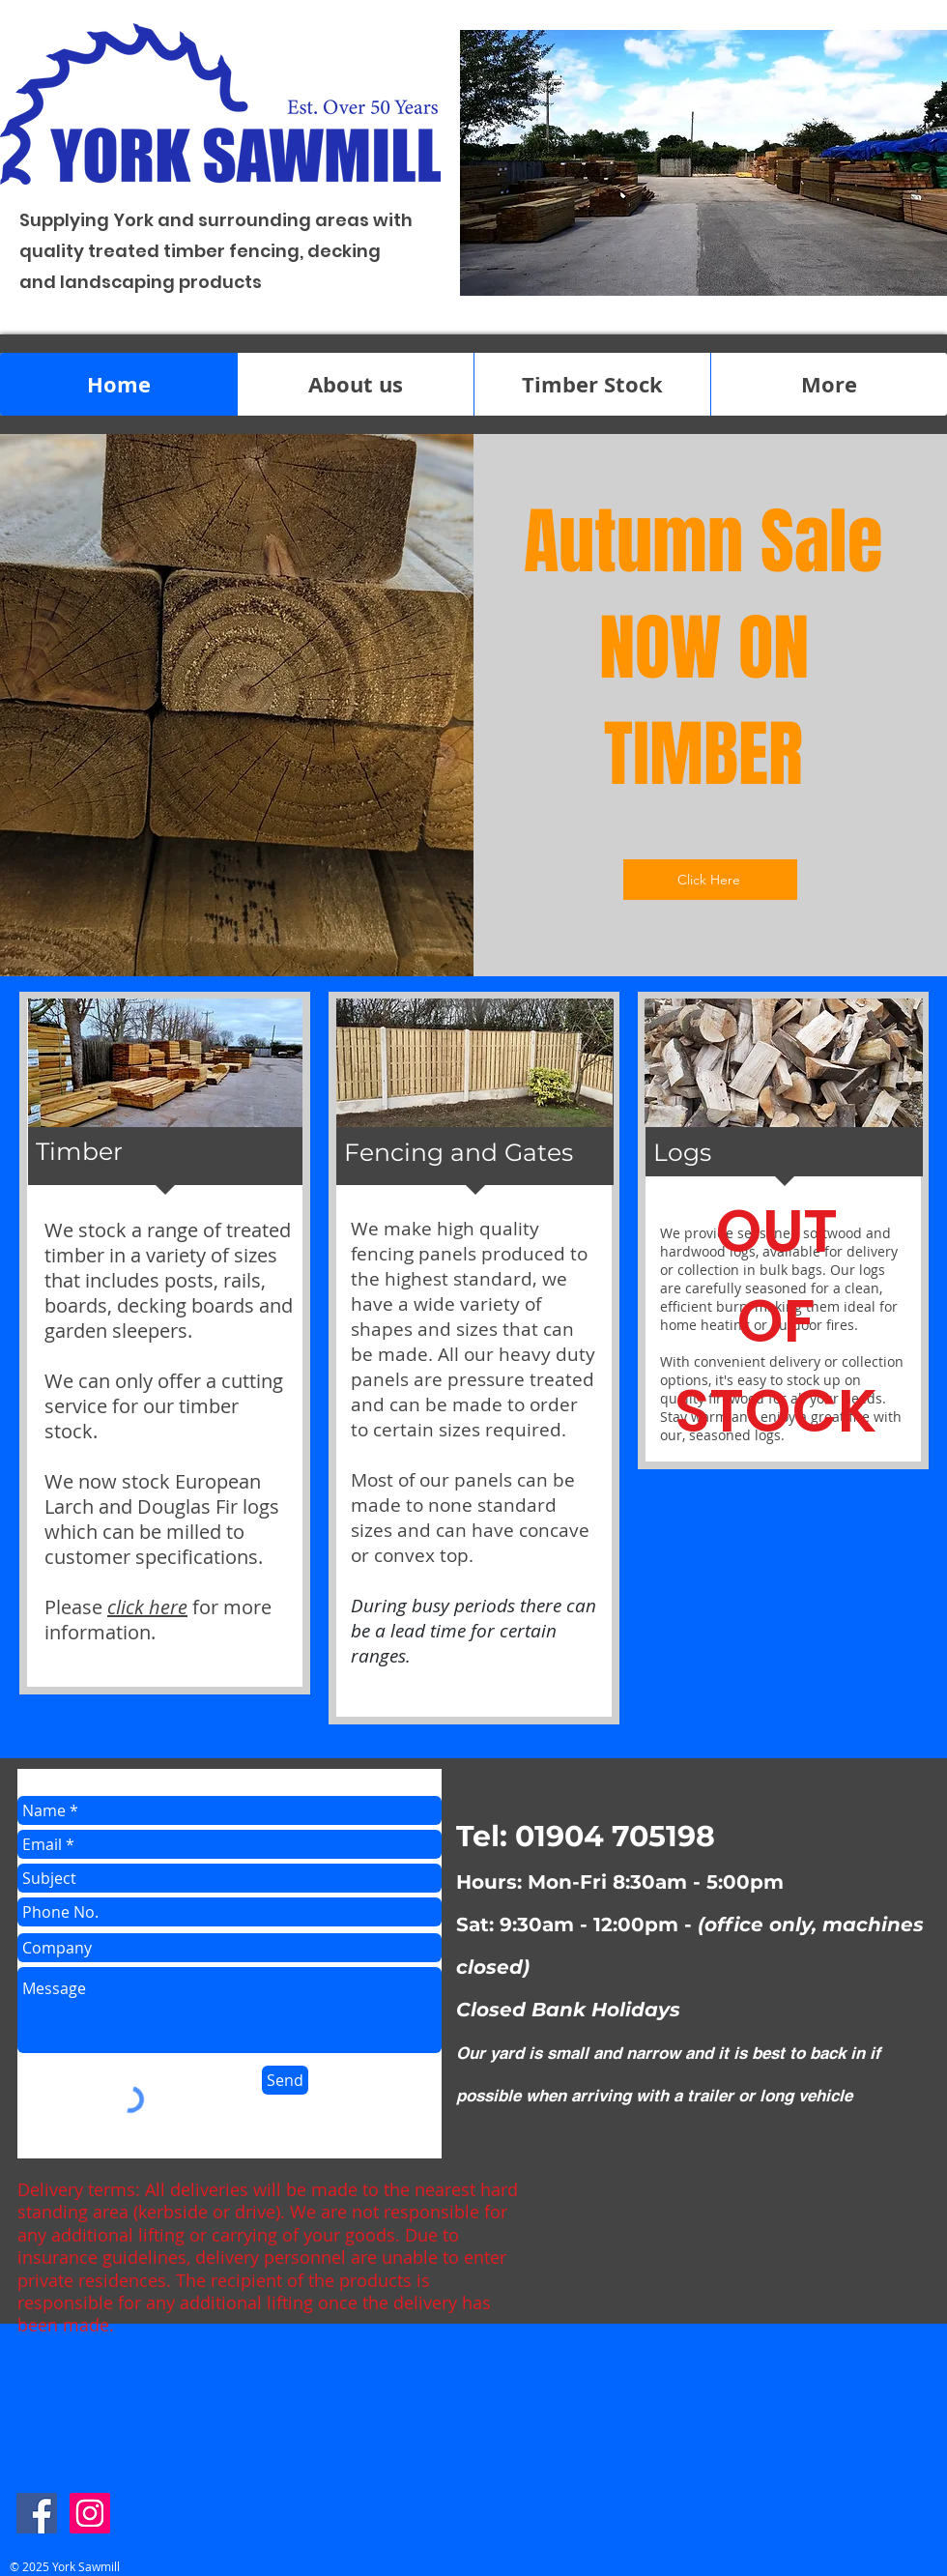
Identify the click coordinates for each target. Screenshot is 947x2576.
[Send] (285, 2080)
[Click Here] (710, 879)
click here (147, 1607)
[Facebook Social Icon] (36, 2513)
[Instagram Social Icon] (90, 2513)
